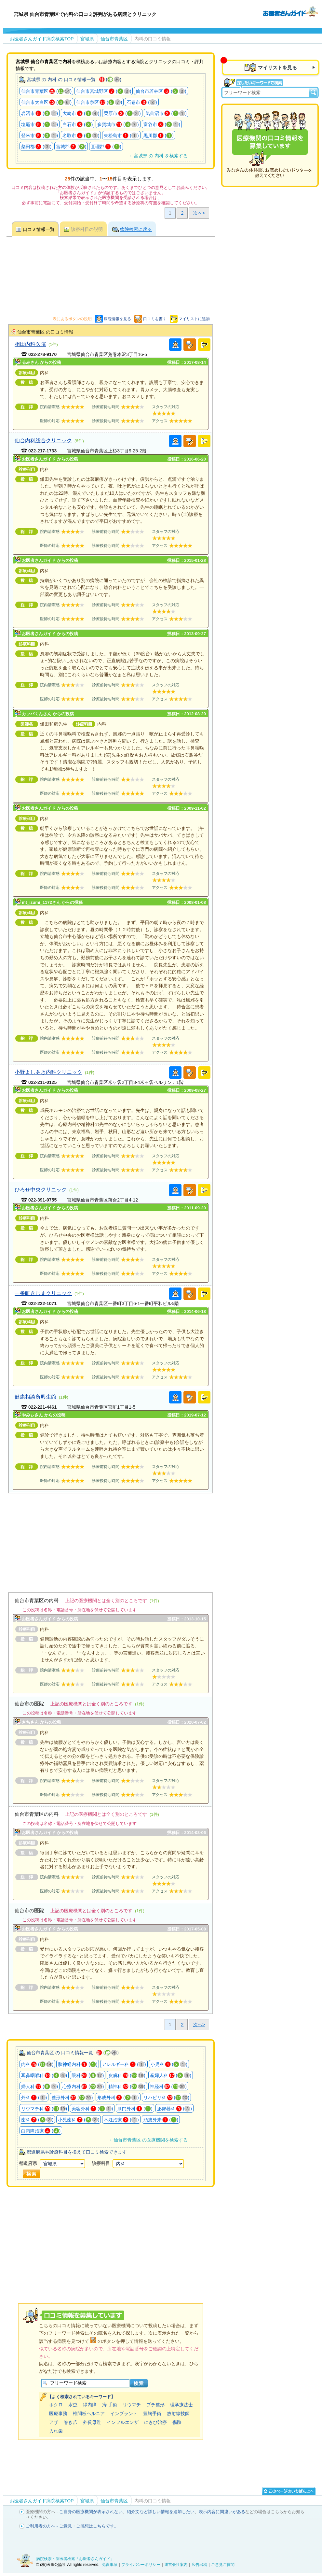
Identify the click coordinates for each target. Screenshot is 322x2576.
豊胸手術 (152, 2413)
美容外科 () (92, 2109)
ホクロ (56, 2404)
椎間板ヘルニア (89, 2413)
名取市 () (80, 135)
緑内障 (90, 2404)
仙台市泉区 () (99, 102)
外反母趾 (92, 2422)
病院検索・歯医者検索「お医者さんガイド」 (75, 2558)
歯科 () (37, 2120)
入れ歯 (56, 2431)
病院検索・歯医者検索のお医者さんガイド (290, 11)
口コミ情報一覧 (39, 229)
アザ (53, 2422)
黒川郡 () (158, 135)
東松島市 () (121, 135)
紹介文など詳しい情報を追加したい (161, 2511)
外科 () (34, 2097)
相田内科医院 (30, 344)
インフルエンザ (123, 2422)
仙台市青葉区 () (46, 91)
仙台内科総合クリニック (43, 440)
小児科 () (169, 2064)
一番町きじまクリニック (43, 1293)
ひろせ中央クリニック (41, 1189)
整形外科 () (72, 2097)
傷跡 (176, 2422)
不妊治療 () (121, 2120)
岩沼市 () (39, 113)
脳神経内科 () (77, 2064)
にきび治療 (155, 2422)
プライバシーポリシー (140, 2564)
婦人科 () (39, 2086)
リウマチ (132, 2404)
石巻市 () (142, 102)
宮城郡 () (71, 146)
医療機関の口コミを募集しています (270, 145)
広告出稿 (199, 2564)
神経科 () (168, 2086)
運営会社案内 (176, 2564)
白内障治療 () (40, 2131)
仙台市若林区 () (161, 91)
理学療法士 (181, 2404)
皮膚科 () (126, 2075)
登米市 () (39, 135)
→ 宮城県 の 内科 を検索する (157, 155)
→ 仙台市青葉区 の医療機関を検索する (147, 2139)
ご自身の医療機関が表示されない (91, 2511)
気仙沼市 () (166, 113)
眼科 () (88, 2075)
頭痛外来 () (160, 2120)
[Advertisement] (110, 1539)
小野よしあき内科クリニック (48, 1072)
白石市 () (77, 124)
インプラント (124, 2413)
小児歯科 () (78, 2120)
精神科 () (126, 2086)
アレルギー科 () (124, 2064)
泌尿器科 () (174, 2109)
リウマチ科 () (44, 2109)
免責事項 (109, 2564)
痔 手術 (109, 2404)
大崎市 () (80, 113)
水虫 (72, 2404)
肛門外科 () (134, 2109)
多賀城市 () (118, 124)
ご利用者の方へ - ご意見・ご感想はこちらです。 (72, 2526)
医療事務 (58, 2413)
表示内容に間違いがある (222, 2511)
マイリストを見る (277, 67)
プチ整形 (155, 2404)
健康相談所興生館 (35, 1397)
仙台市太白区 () (46, 102)
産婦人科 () (170, 2075)
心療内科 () (83, 2086)
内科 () (37, 2064)
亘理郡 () (106, 146)
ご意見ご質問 (223, 2564)
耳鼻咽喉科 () (44, 2075)
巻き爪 (70, 2422)
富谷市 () (161, 124)
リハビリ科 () (166, 2097)
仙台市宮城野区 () (103, 91)
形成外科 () (118, 2097)
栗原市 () (122, 113)
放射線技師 (178, 2413)
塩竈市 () (39, 124)
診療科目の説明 (87, 229)
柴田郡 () (36, 146)
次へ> (199, 213)
